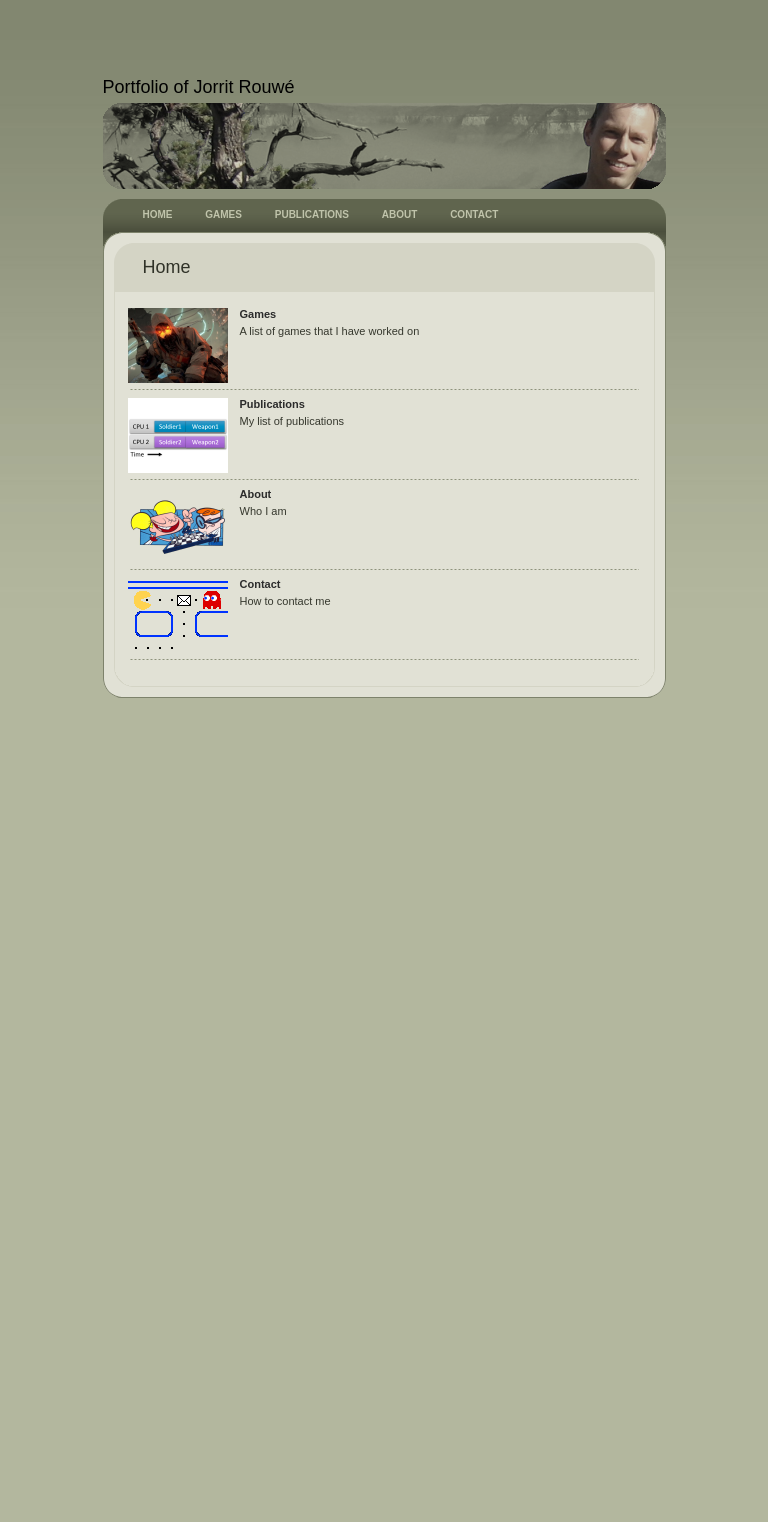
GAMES (223, 214)
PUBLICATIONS (312, 214)
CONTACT (474, 214)
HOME (158, 214)
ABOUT (400, 214)
